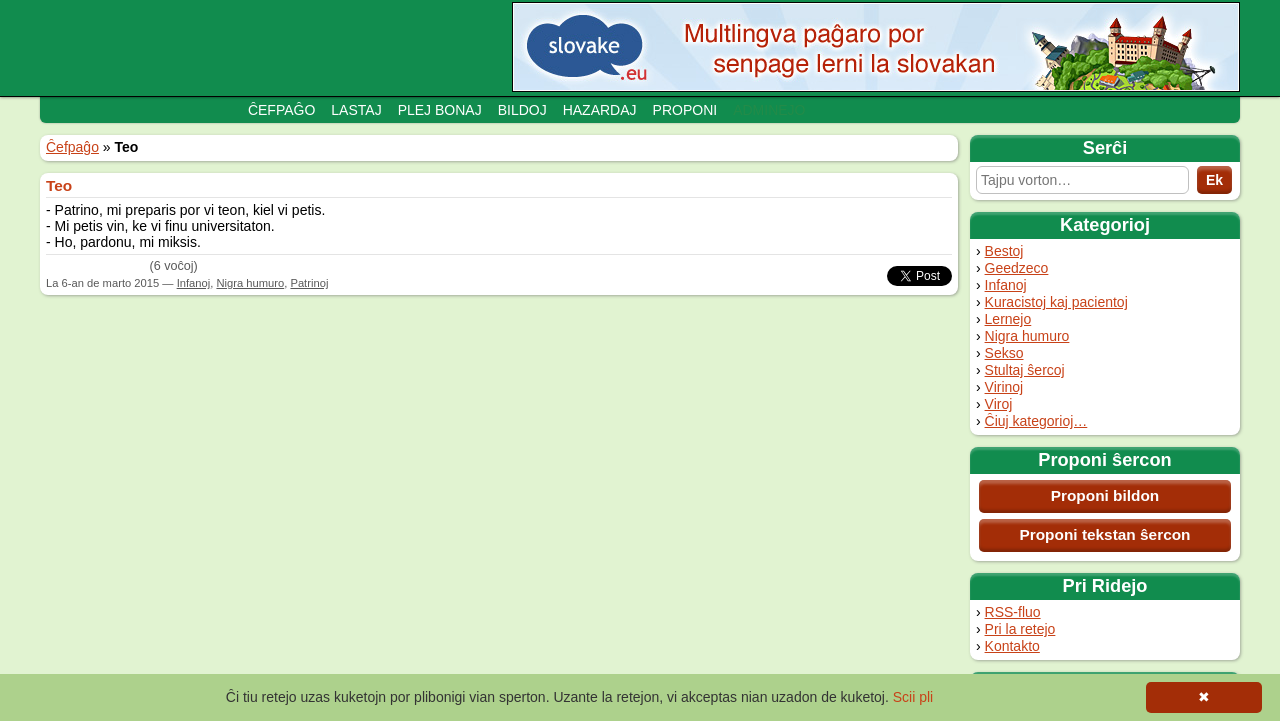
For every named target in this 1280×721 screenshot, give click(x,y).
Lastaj (356, 110)
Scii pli (913, 697)
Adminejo (769, 110)
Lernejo (1008, 319)
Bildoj (522, 110)
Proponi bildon (1105, 495)
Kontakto (1012, 646)
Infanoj (1006, 285)
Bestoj (1004, 251)
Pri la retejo (1020, 629)
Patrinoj (309, 283)
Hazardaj (600, 110)
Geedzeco (1017, 268)
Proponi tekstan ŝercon (1104, 534)
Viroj (999, 404)
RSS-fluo (1013, 612)
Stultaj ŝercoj (1025, 370)
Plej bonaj (440, 110)
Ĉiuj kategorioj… (1036, 421)
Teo (59, 185)
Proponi (685, 110)
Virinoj (1004, 387)
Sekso (1004, 353)
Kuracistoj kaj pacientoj (1056, 302)
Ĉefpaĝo (281, 110)
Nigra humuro (1027, 336)
